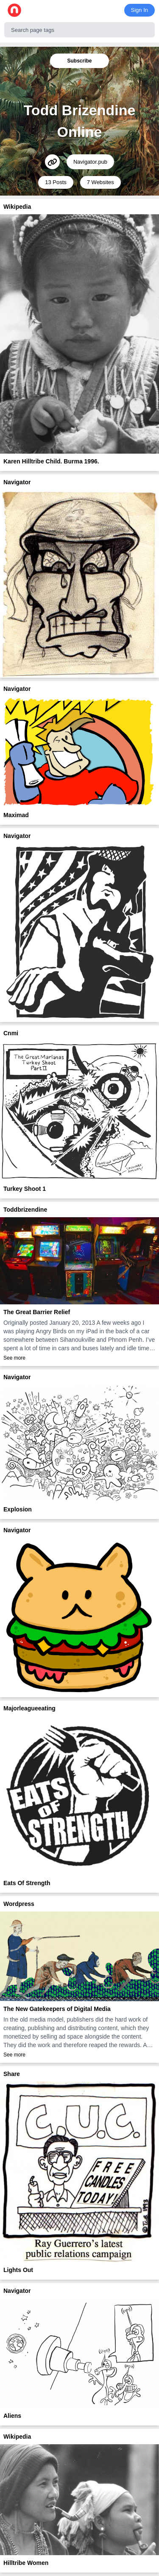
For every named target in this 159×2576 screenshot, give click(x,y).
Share (11, 2073)
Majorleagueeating (29, 1708)
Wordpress (18, 1903)
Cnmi (10, 1033)
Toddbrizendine (25, 1209)
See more (14, 1358)
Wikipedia (17, 206)
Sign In (139, 10)
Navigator (17, 482)
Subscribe (79, 61)
